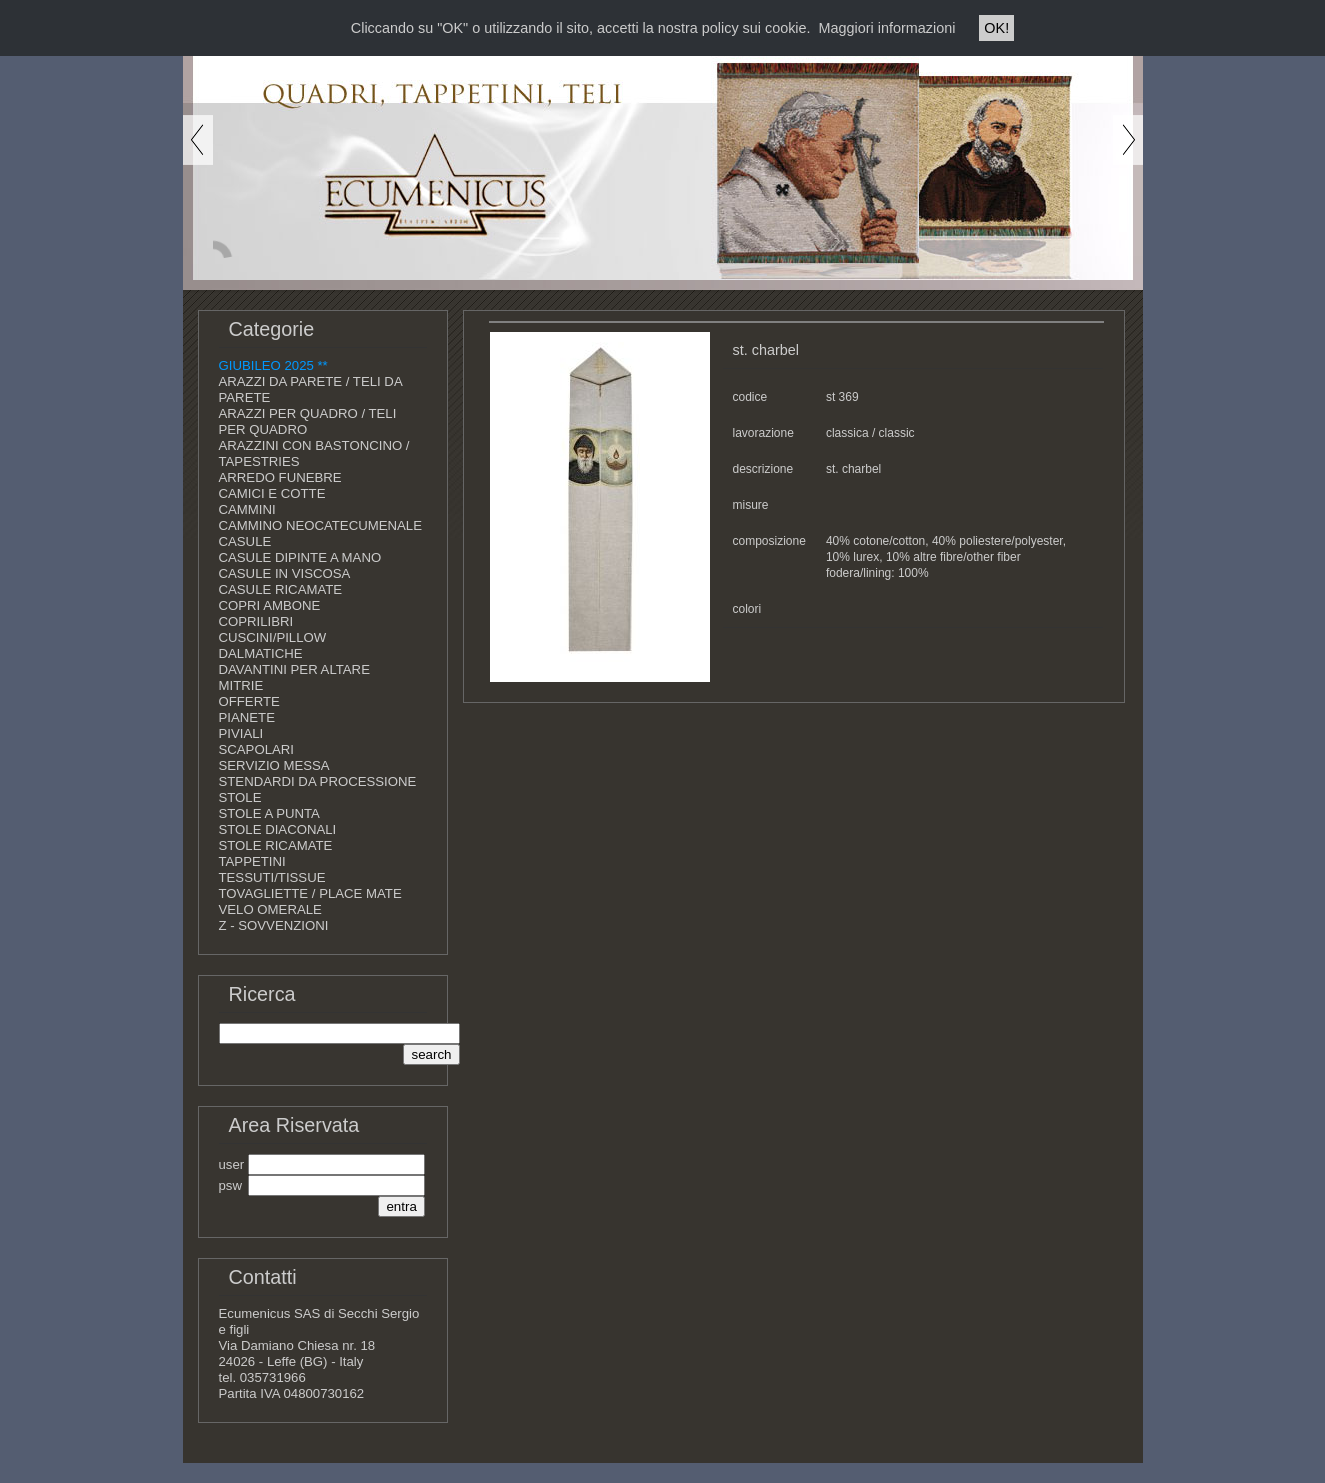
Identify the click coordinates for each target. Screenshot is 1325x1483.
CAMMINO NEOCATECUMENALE (320, 525)
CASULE (245, 541)
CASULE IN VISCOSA (285, 573)
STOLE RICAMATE (276, 845)
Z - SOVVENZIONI (274, 925)
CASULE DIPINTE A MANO (300, 557)
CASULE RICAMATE (281, 589)
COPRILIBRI (256, 621)
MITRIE (241, 685)
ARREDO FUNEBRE (280, 477)
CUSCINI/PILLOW (273, 637)
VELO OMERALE (270, 909)
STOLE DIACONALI (278, 829)
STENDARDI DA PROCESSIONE (318, 781)
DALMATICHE (261, 653)
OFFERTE (249, 701)
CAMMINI (247, 509)
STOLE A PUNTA (269, 813)
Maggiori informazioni (887, 28)
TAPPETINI (252, 861)
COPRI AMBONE (270, 605)
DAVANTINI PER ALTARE (294, 669)
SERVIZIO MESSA (274, 765)
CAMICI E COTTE (272, 493)
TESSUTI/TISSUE (272, 877)
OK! (996, 28)
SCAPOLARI (257, 749)
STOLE (240, 797)
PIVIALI (241, 733)
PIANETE (247, 717)
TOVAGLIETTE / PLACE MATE (310, 893)
